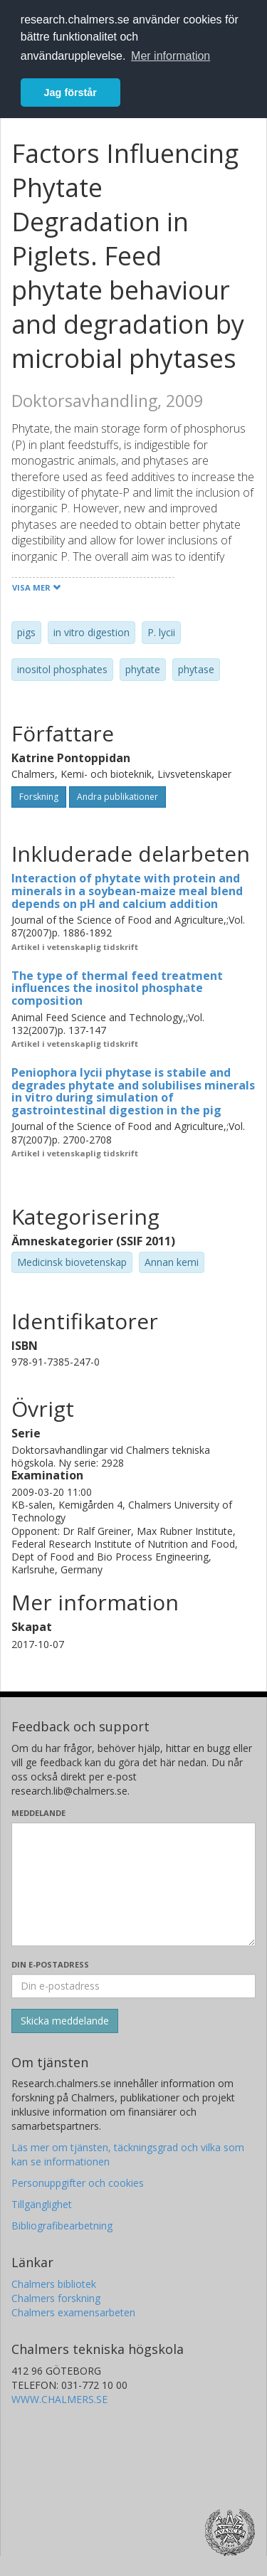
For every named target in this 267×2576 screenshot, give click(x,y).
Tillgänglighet (41, 2204)
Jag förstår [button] (70, 92)
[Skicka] (64, 2021)
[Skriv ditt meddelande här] (133, 1884)
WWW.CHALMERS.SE (59, 2399)
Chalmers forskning (55, 2298)
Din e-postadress (50, 1964)
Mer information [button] (170, 56)
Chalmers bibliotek (53, 2284)
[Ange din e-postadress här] (133, 1986)
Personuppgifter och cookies (77, 2183)
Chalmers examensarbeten (73, 2312)
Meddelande (38, 1812)
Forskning (38, 797)
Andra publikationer (117, 797)
